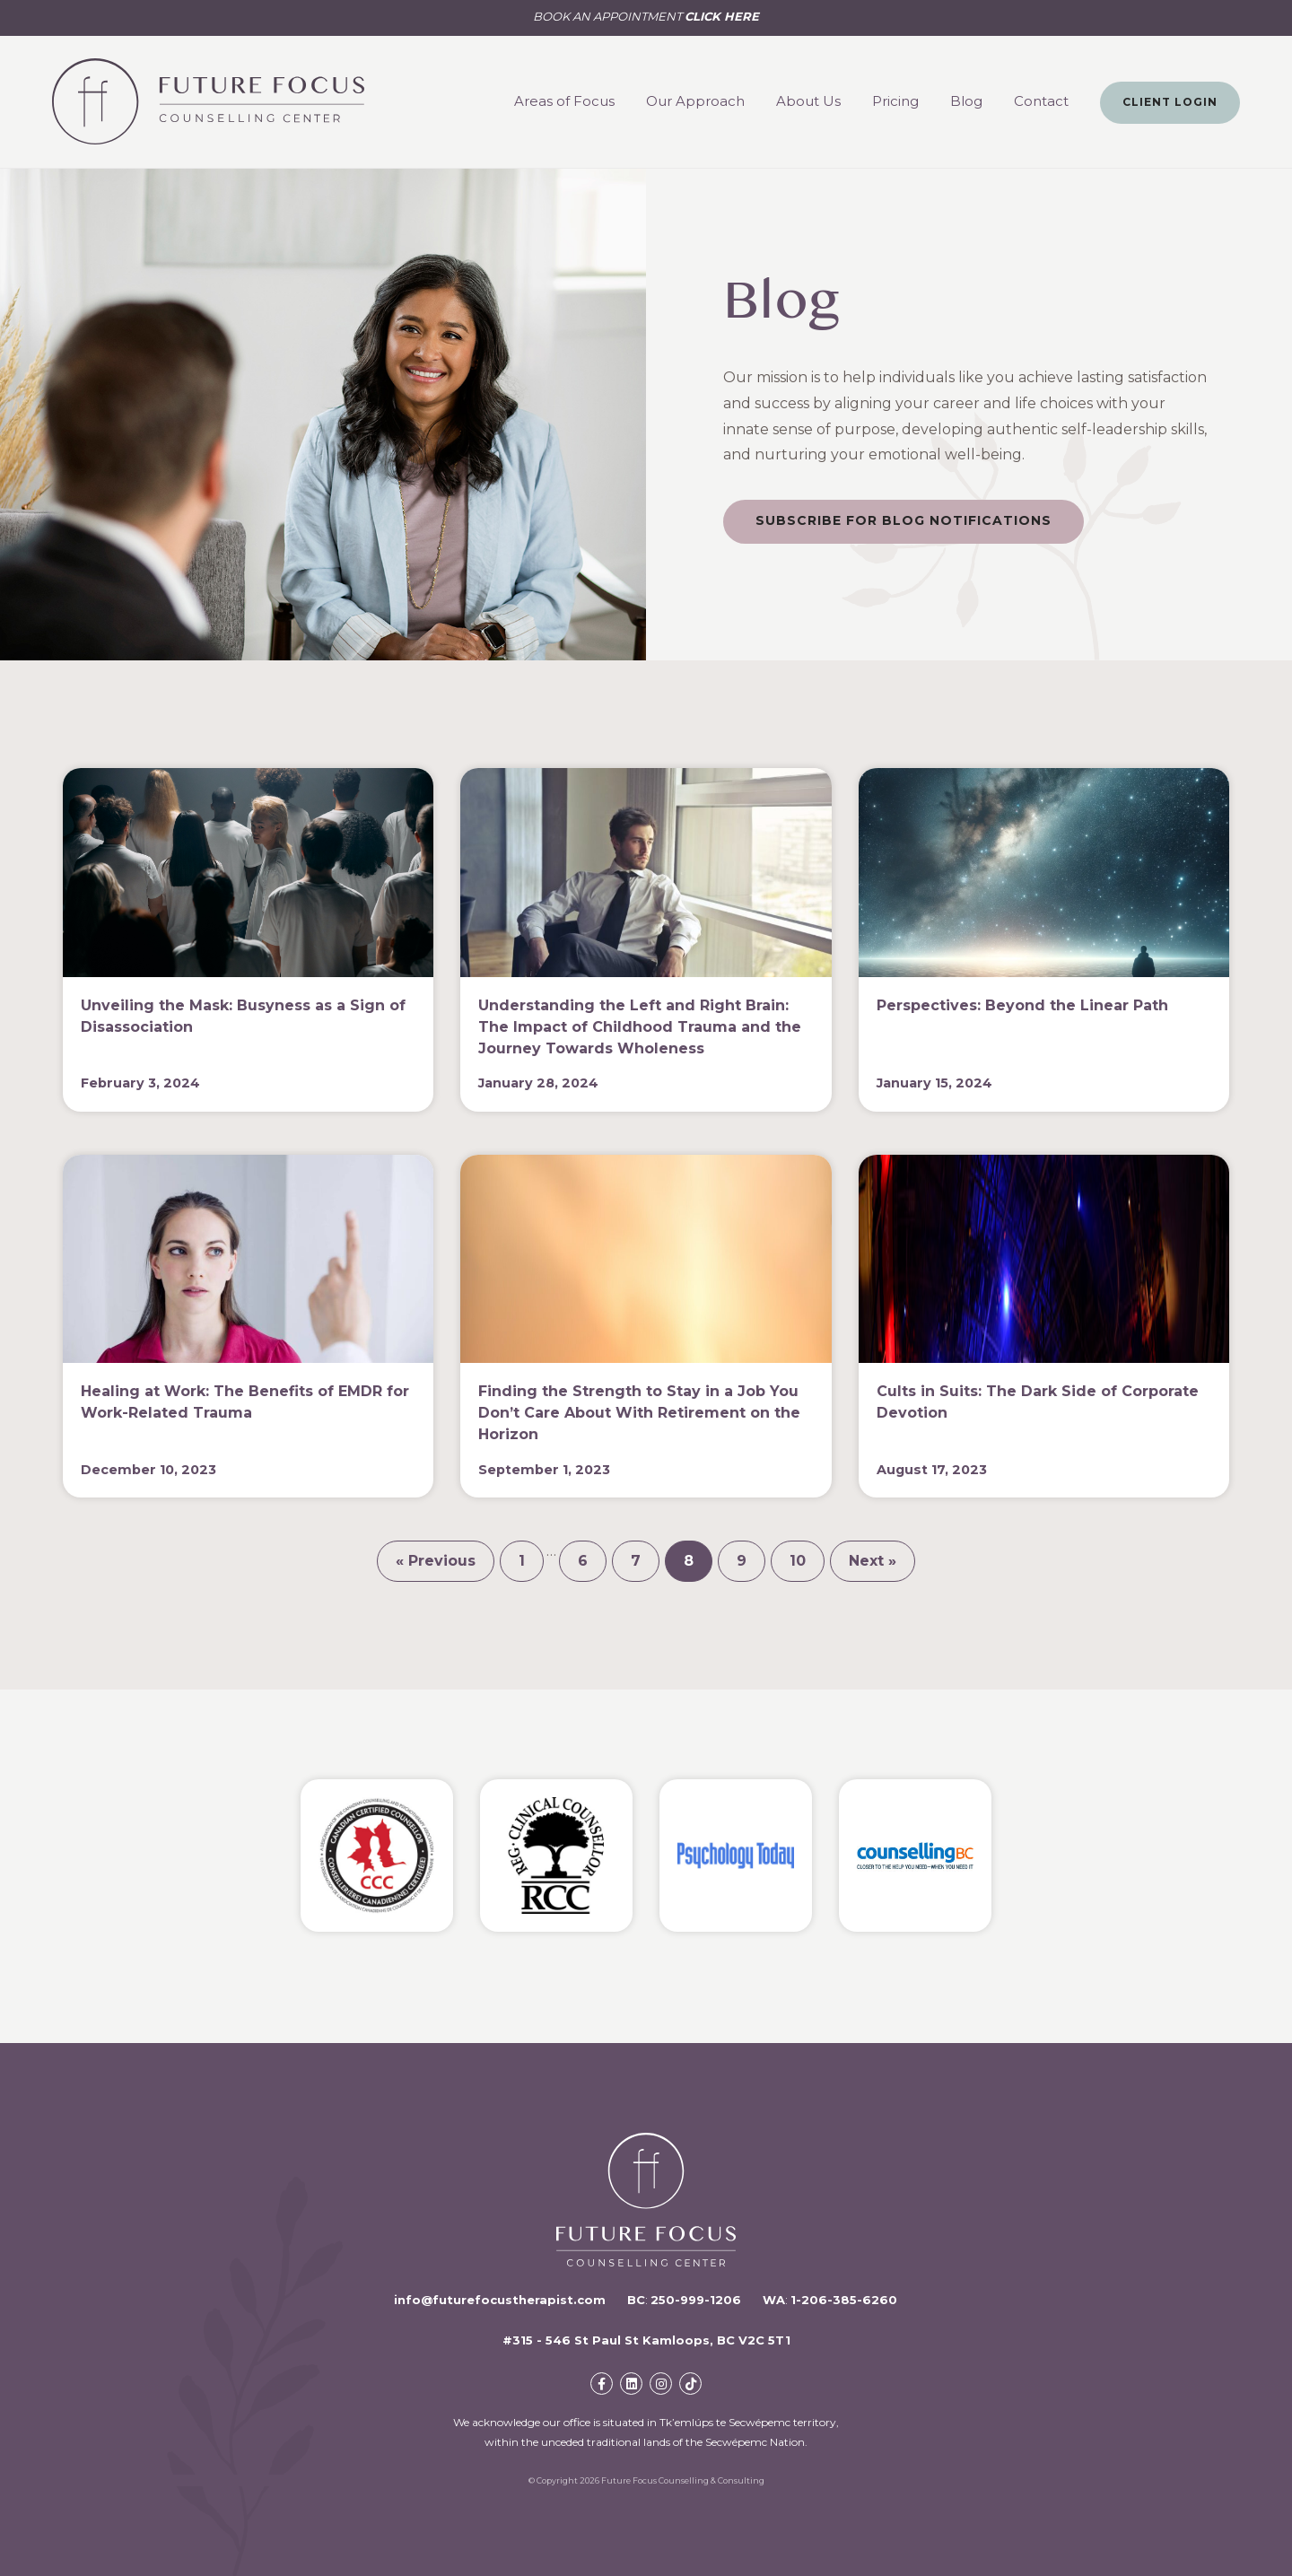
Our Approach (695, 100)
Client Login (1170, 102)
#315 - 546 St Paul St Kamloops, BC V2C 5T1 (646, 2340)
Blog (966, 100)
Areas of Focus (564, 100)
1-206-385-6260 (843, 2299)
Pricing (895, 100)
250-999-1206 (695, 2299)
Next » (872, 1560)
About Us (808, 100)
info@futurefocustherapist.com (500, 2299)
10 (798, 1560)
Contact (1041, 100)
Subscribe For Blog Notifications (903, 520)
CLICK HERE (722, 16)
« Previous (436, 1560)
